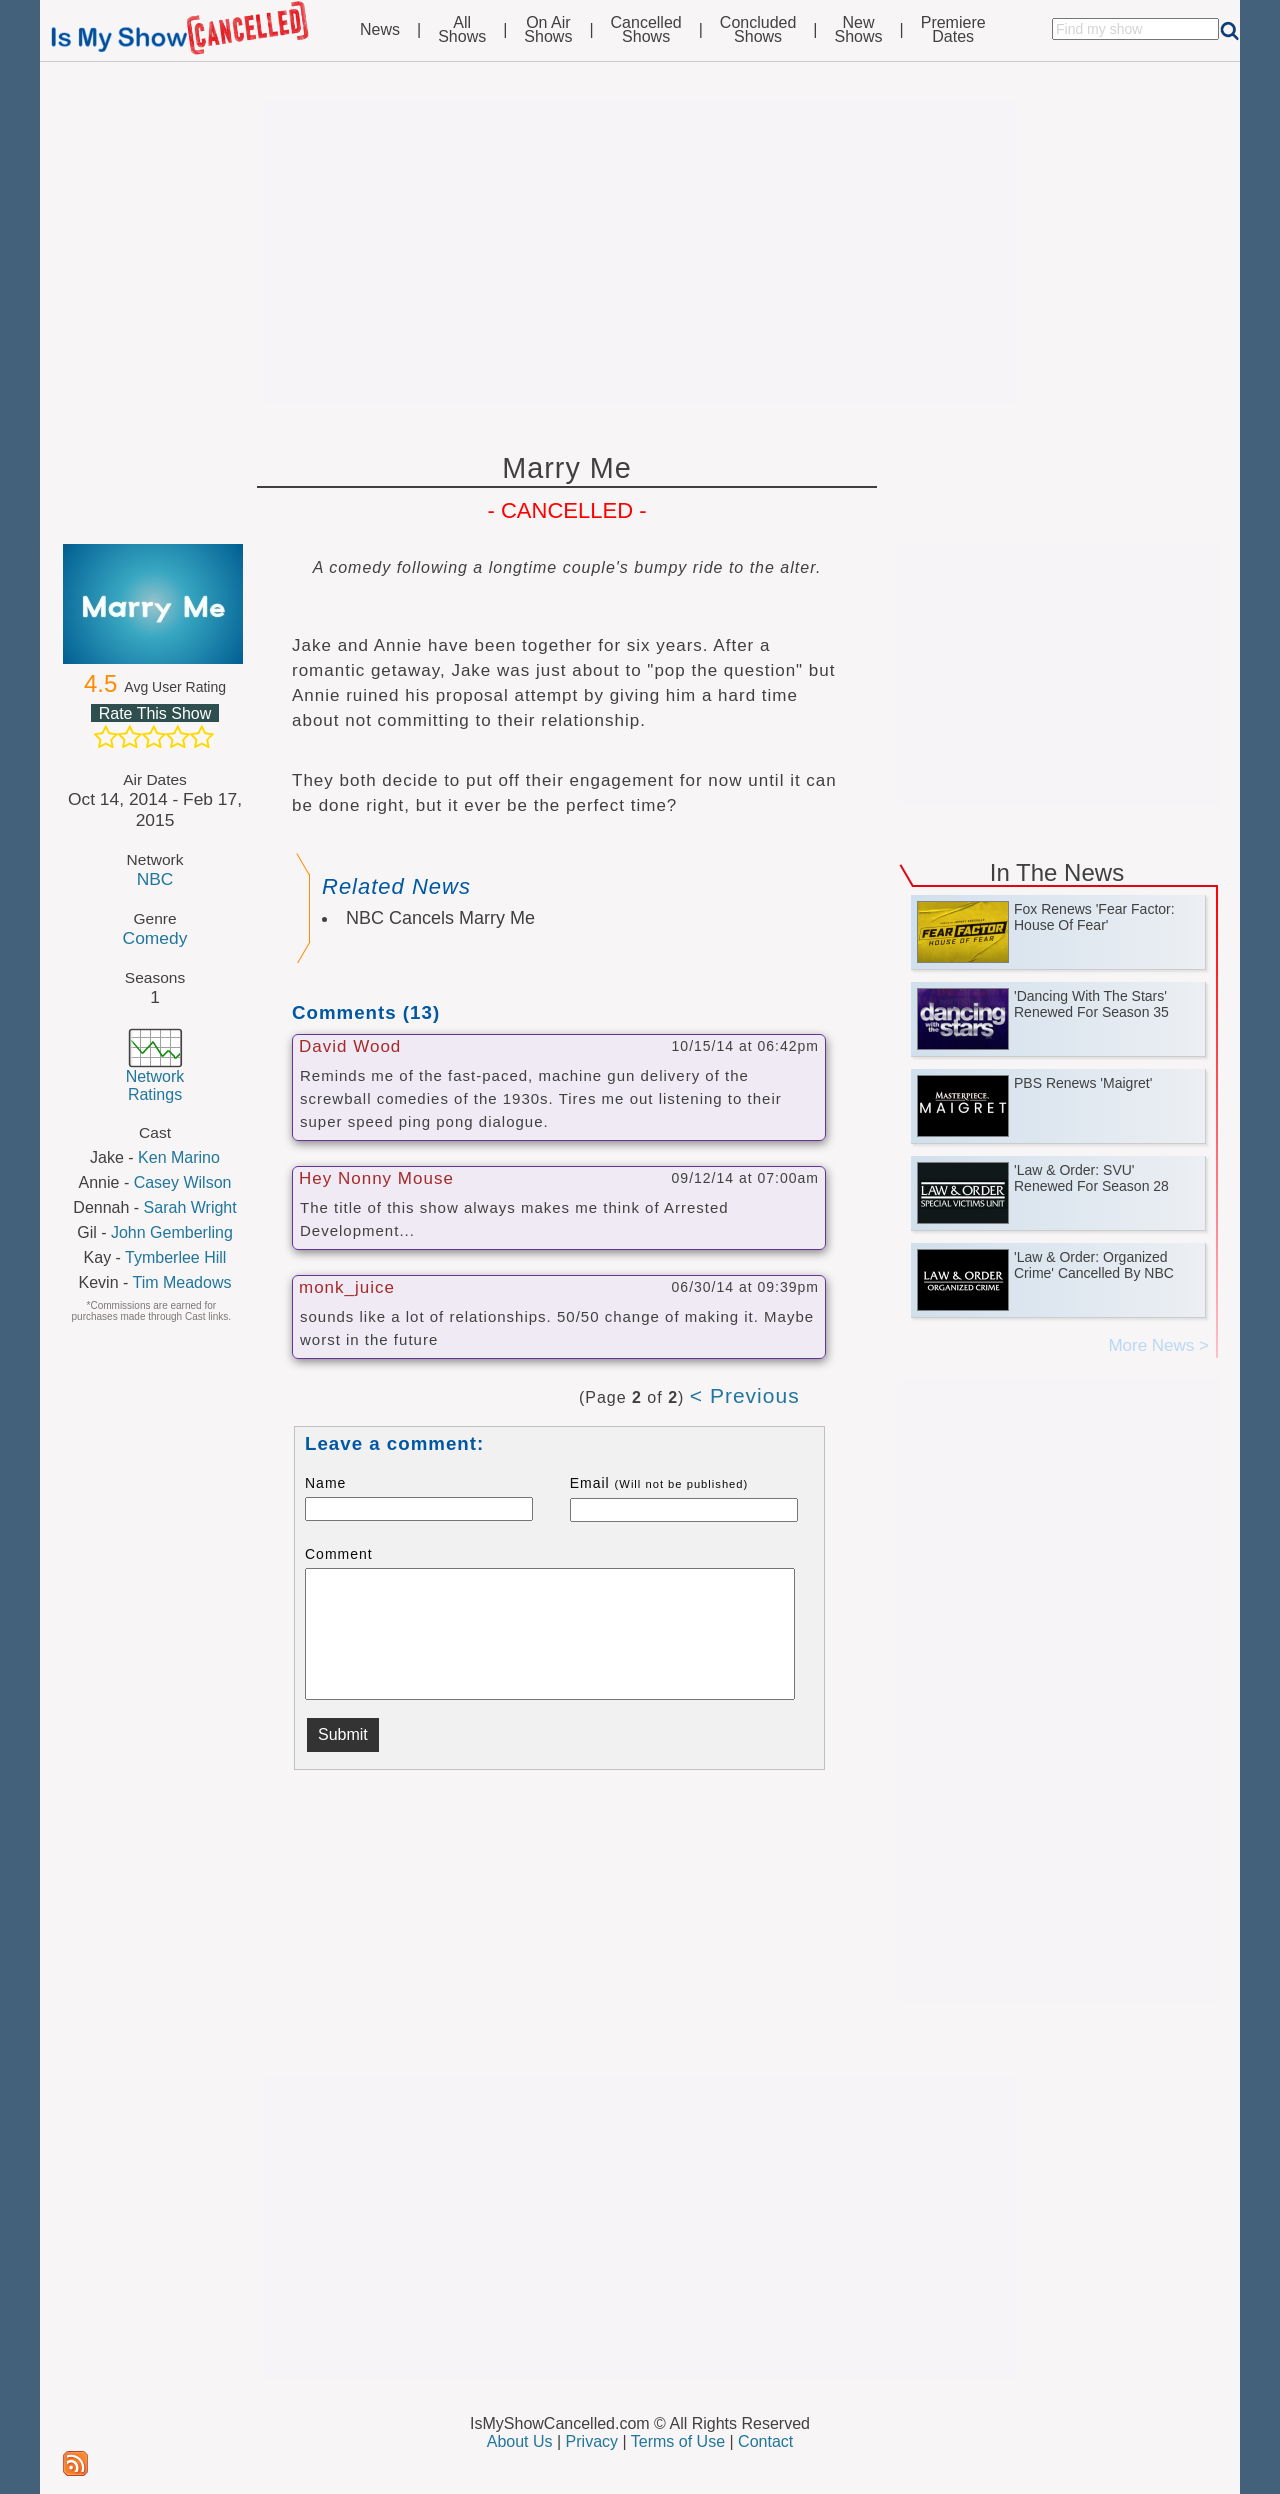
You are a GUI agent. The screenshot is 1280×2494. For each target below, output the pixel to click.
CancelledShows (646, 30)
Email (659, 1483)
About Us (520, 2441)
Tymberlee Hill (175, 1257)
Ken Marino (179, 1157)
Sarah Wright (190, 1207)
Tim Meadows (181, 1282)
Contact (765, 2441)
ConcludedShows (758, 30)
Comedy (155, 938)
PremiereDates (953, 30)
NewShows (859, 30)
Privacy (592, 2441)
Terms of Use (678, 2441)
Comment (339, 1554)
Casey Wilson (183, 1182)
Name (325, 1483)
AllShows (462, 30)
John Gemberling (172, 1232)
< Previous (745, 1395)
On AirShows (548, 30)
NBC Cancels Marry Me (440, 918)
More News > (1158, 1345)
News (380, 30)
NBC (155, 879)
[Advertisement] (640, 252)
